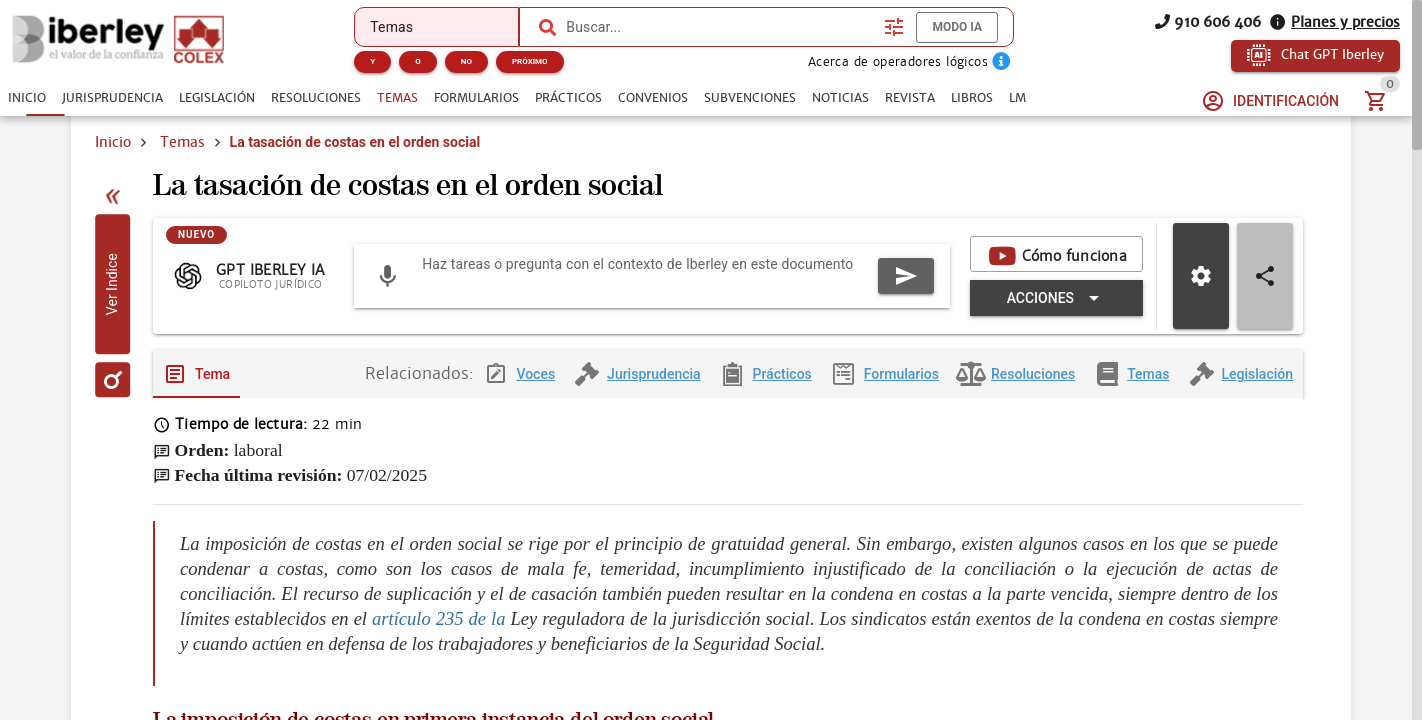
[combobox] (720, 27)
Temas (182, 142)
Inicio (113, 142)
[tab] (27, 98)
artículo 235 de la (438, 641)
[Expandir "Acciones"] (1056, 319)
